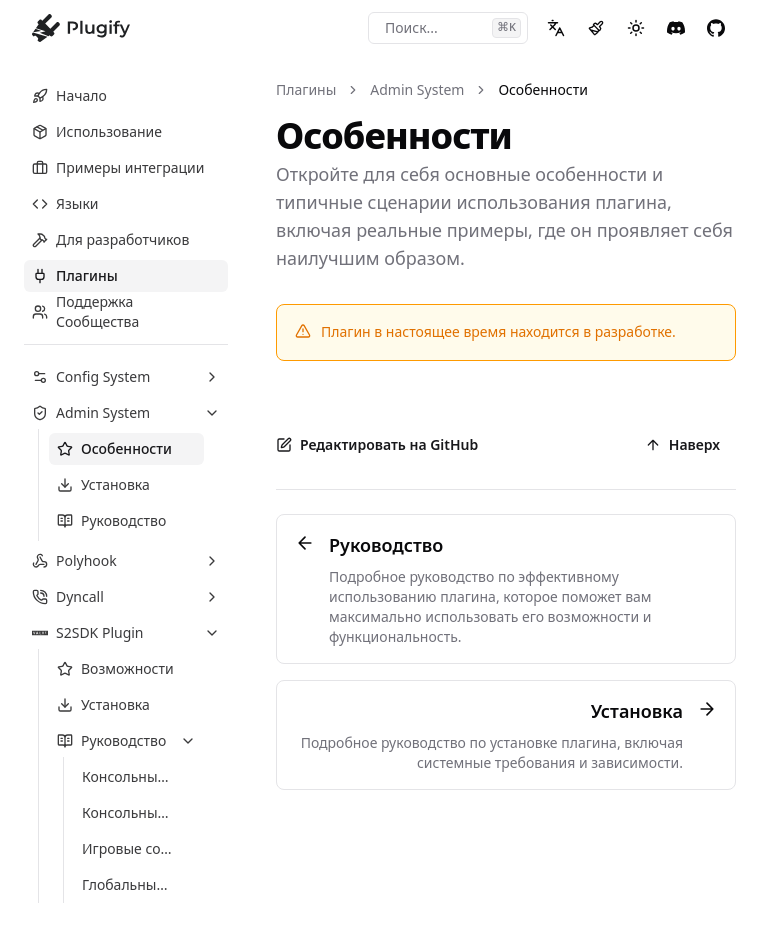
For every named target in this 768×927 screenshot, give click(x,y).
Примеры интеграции (118, 167)
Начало (69, 95)
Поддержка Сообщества (85, 312)
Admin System (417, 89)
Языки (65, 203)
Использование (97, 131)
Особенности (542, 89)
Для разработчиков (110, 239)
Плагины (75, 275)
